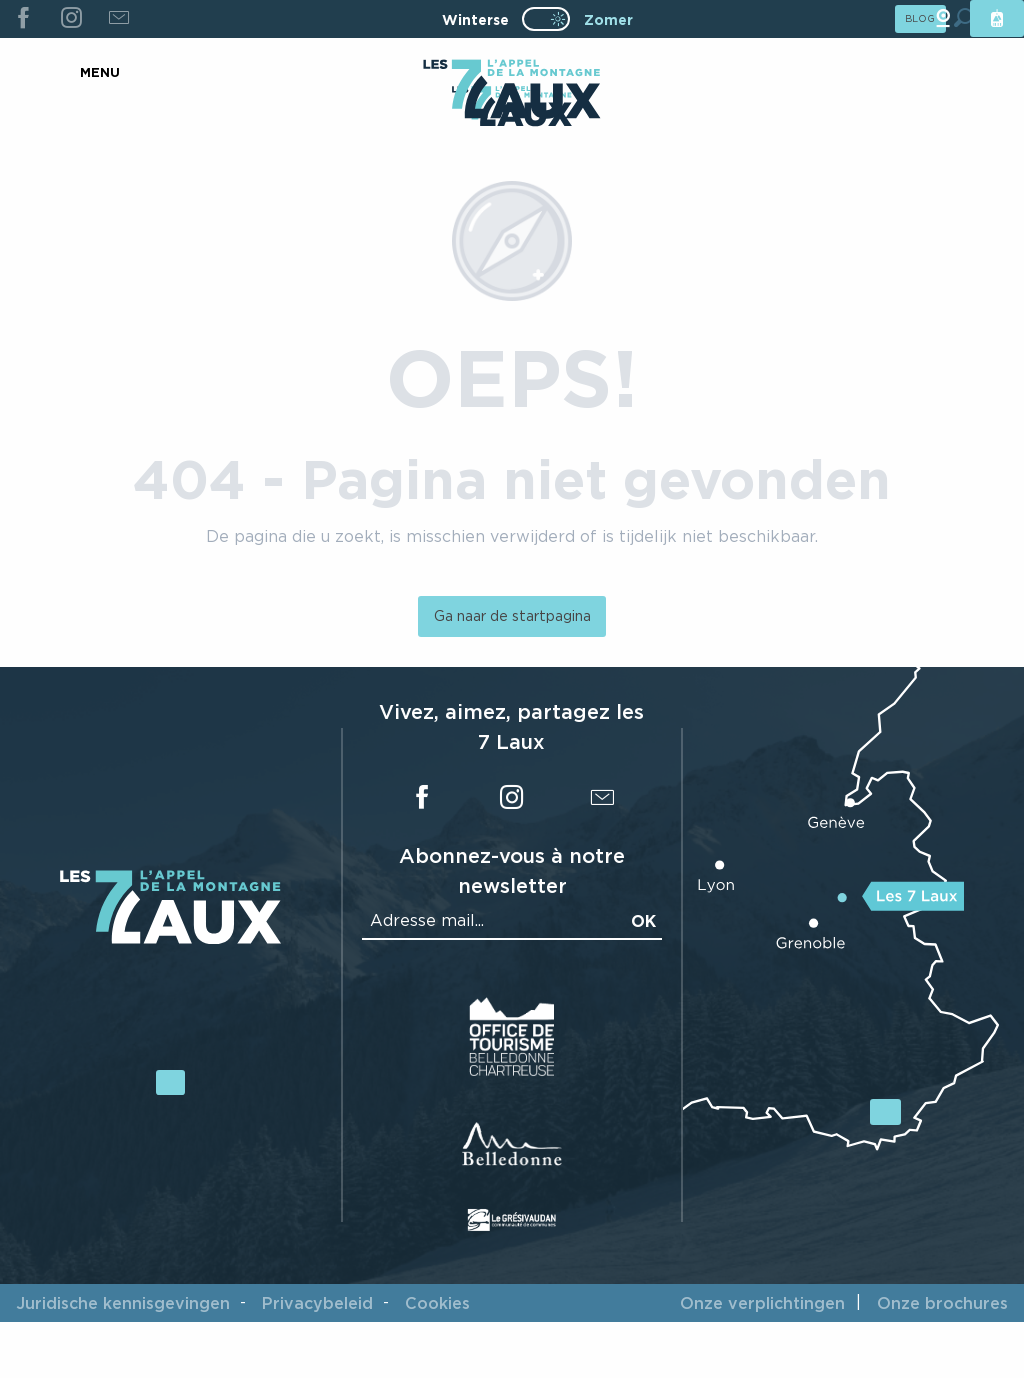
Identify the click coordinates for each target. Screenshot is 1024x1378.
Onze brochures (942, 1303)
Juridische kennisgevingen (123, 1303)
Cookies (437, 1303)
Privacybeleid (317, 1303)
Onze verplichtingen (762, 1303)
